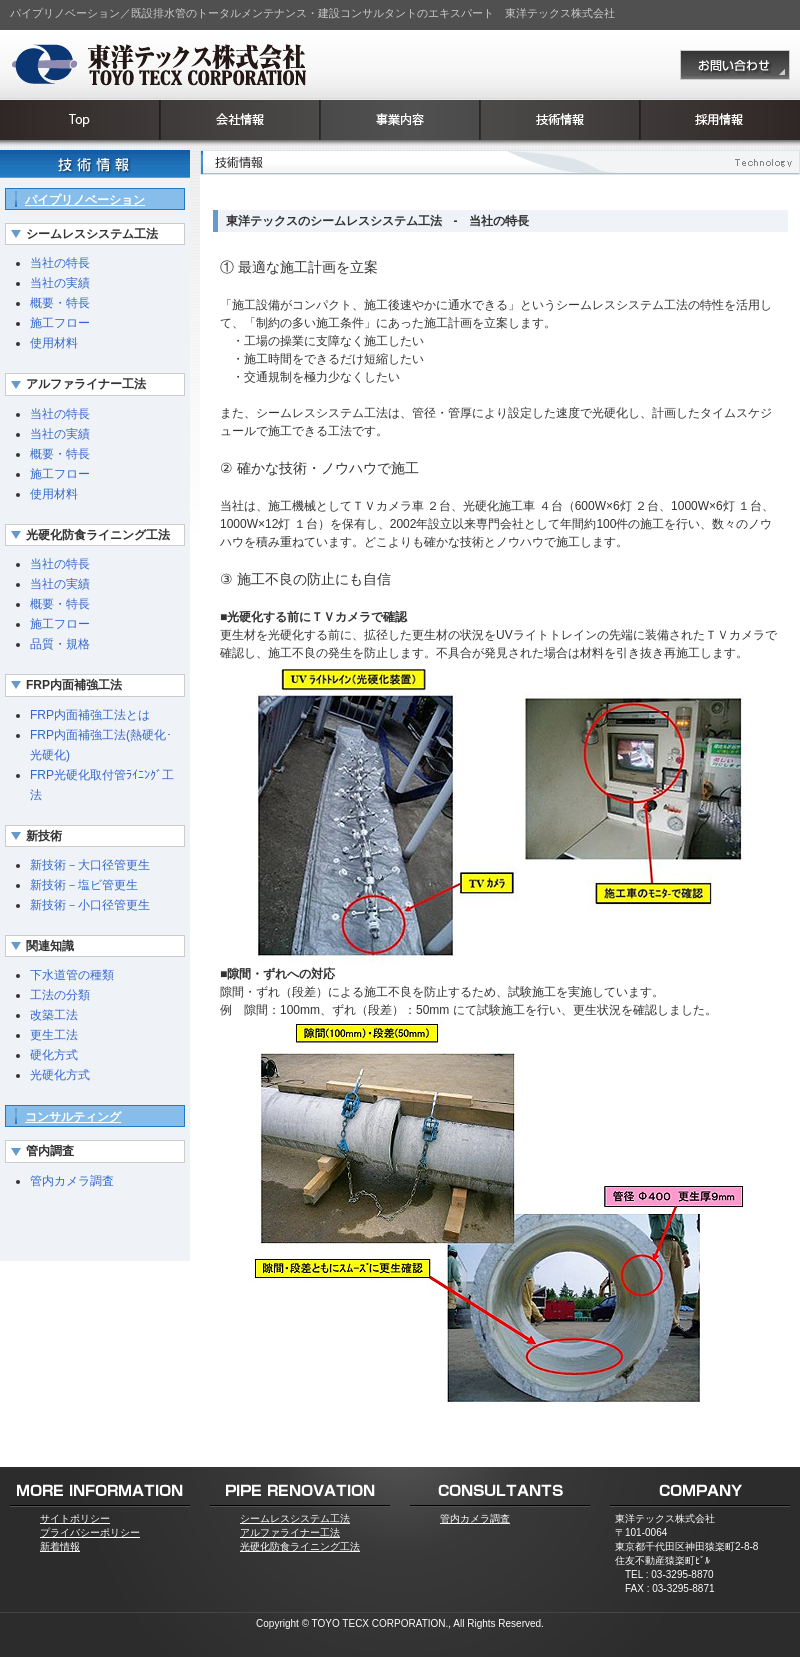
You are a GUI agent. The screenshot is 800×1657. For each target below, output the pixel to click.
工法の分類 (60, 995)
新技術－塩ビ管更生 (84, 885)
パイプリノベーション (85, 200)
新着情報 (60, 1546)
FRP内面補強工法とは (90, 715)
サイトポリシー (75, 1518)
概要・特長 (60, 303)
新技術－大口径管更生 (90, 865)
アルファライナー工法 (290, 1532)
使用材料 (54, 343)
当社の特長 (60, 263)
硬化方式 (54, 1055)
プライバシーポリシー (90, 1532)
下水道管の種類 (72, 975)
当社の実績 (60, 283)
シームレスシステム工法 (295, 1518)
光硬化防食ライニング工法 (300, 1546)
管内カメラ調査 (72, 1181)
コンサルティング (73, 1117)
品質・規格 (60, 644)
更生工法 (54, 1035)
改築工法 (54, 1015)
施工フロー (60, 323)
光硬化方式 (60, 1075)
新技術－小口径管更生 (90, 905)
